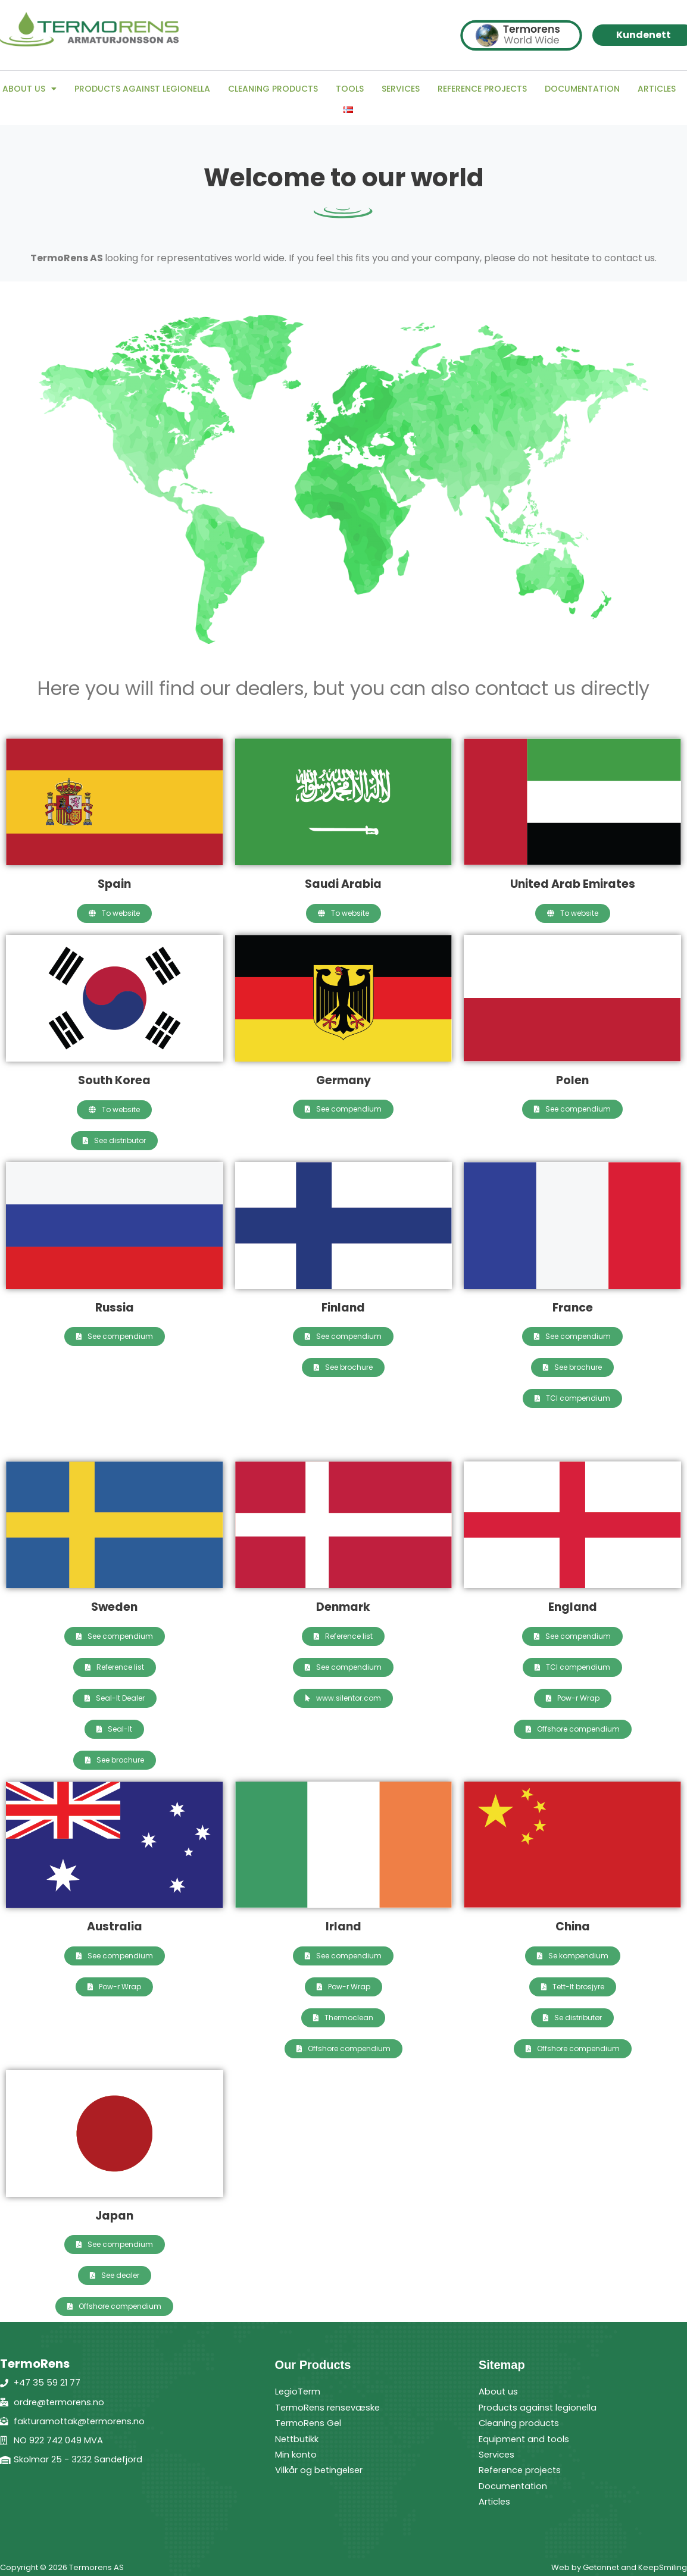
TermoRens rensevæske (333, 2407)
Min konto (298, 2454)
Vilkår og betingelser (323, 2470)
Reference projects (482, 89)
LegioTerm (299, 2391)
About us (29, 89)
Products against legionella (142, 89)
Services (401, 89)
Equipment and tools (527, 2439)
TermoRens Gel (311, 2423)
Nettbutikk (299, 2439)
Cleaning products (273, 89)
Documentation (582, 89)
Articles (657, 89)
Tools (350, 89)
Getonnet (601, 2567)
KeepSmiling (662, 2567)
